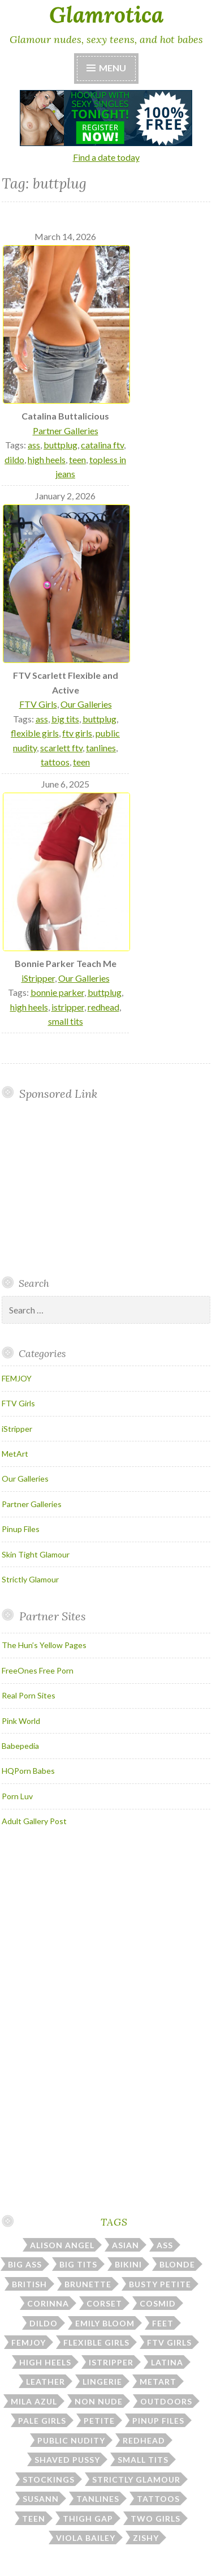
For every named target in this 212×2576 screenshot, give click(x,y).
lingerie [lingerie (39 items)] (102, 2381)
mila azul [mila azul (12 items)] (34, 2401)
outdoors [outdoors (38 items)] (166, 2401)
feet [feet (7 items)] (163, 2323)
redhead (103, 1007)
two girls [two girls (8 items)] (155, 2518)
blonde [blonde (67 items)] (177, 2264)
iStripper (38, 978)
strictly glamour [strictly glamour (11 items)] (136, 2479)
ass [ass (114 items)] (165, 2245)
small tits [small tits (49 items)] (143, 2459)
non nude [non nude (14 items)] (99, 2401)
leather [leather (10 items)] (45, 2381)
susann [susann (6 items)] (41, 2499)
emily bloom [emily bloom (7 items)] (105, 2323)
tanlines (101, 747)
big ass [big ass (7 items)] (25, 2264)
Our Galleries (86, 704)
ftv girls (77, 733)
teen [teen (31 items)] (33, 2518)
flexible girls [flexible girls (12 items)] (96, 2342)
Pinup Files (21, 1529)
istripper (67, 1007)
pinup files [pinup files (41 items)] (158, 2420)
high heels (47, 459)
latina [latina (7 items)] (167, 2362)
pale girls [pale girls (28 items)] (42, 2420)
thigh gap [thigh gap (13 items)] (88, 2518)
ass (34, 444)
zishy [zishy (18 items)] (146, 2538)
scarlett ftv (61, 747)
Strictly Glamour (30, 1579)
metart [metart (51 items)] (158, 2381)
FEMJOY (17, 1378)
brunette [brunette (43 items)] (87, 2284)
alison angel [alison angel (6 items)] (62, 2245)
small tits (65, 1021)
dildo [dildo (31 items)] (43, 2323)
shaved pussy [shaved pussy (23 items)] (67, 2459)
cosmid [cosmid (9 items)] (158, 2303)
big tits (65, 718)
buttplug (60, 444)
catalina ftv (102, 444)
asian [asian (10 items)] (125, 2245)
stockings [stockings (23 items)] (49, 2479)
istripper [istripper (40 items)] (111, 2362)
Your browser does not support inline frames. (93, 1188)
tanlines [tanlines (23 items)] (97, 2499)
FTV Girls (38, 704)
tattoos (55, 761)
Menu (112, 67)
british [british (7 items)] (29, 2284)
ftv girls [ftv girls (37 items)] (169, 2342)
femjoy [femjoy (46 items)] (28, 2342)
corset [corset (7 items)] (104, 2303)
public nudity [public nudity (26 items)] (71, 2440)
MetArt (15, 1453)
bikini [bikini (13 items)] (128, 2264)
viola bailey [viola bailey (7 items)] (85, 2538)
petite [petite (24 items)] (99, 2420)
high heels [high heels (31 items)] (45, 2362)
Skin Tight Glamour (36, 1554)
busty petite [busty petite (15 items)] (160, 2284)
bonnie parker (57, 992)
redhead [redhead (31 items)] (144, 2440)
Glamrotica (106, 15)
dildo (14, 459)
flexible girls (35, 733)
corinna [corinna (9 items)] (48, 2303)
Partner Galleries (65, 430)
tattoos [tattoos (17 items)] (158, 2499)
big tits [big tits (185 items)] (78, 2264)
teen (77, 459)
